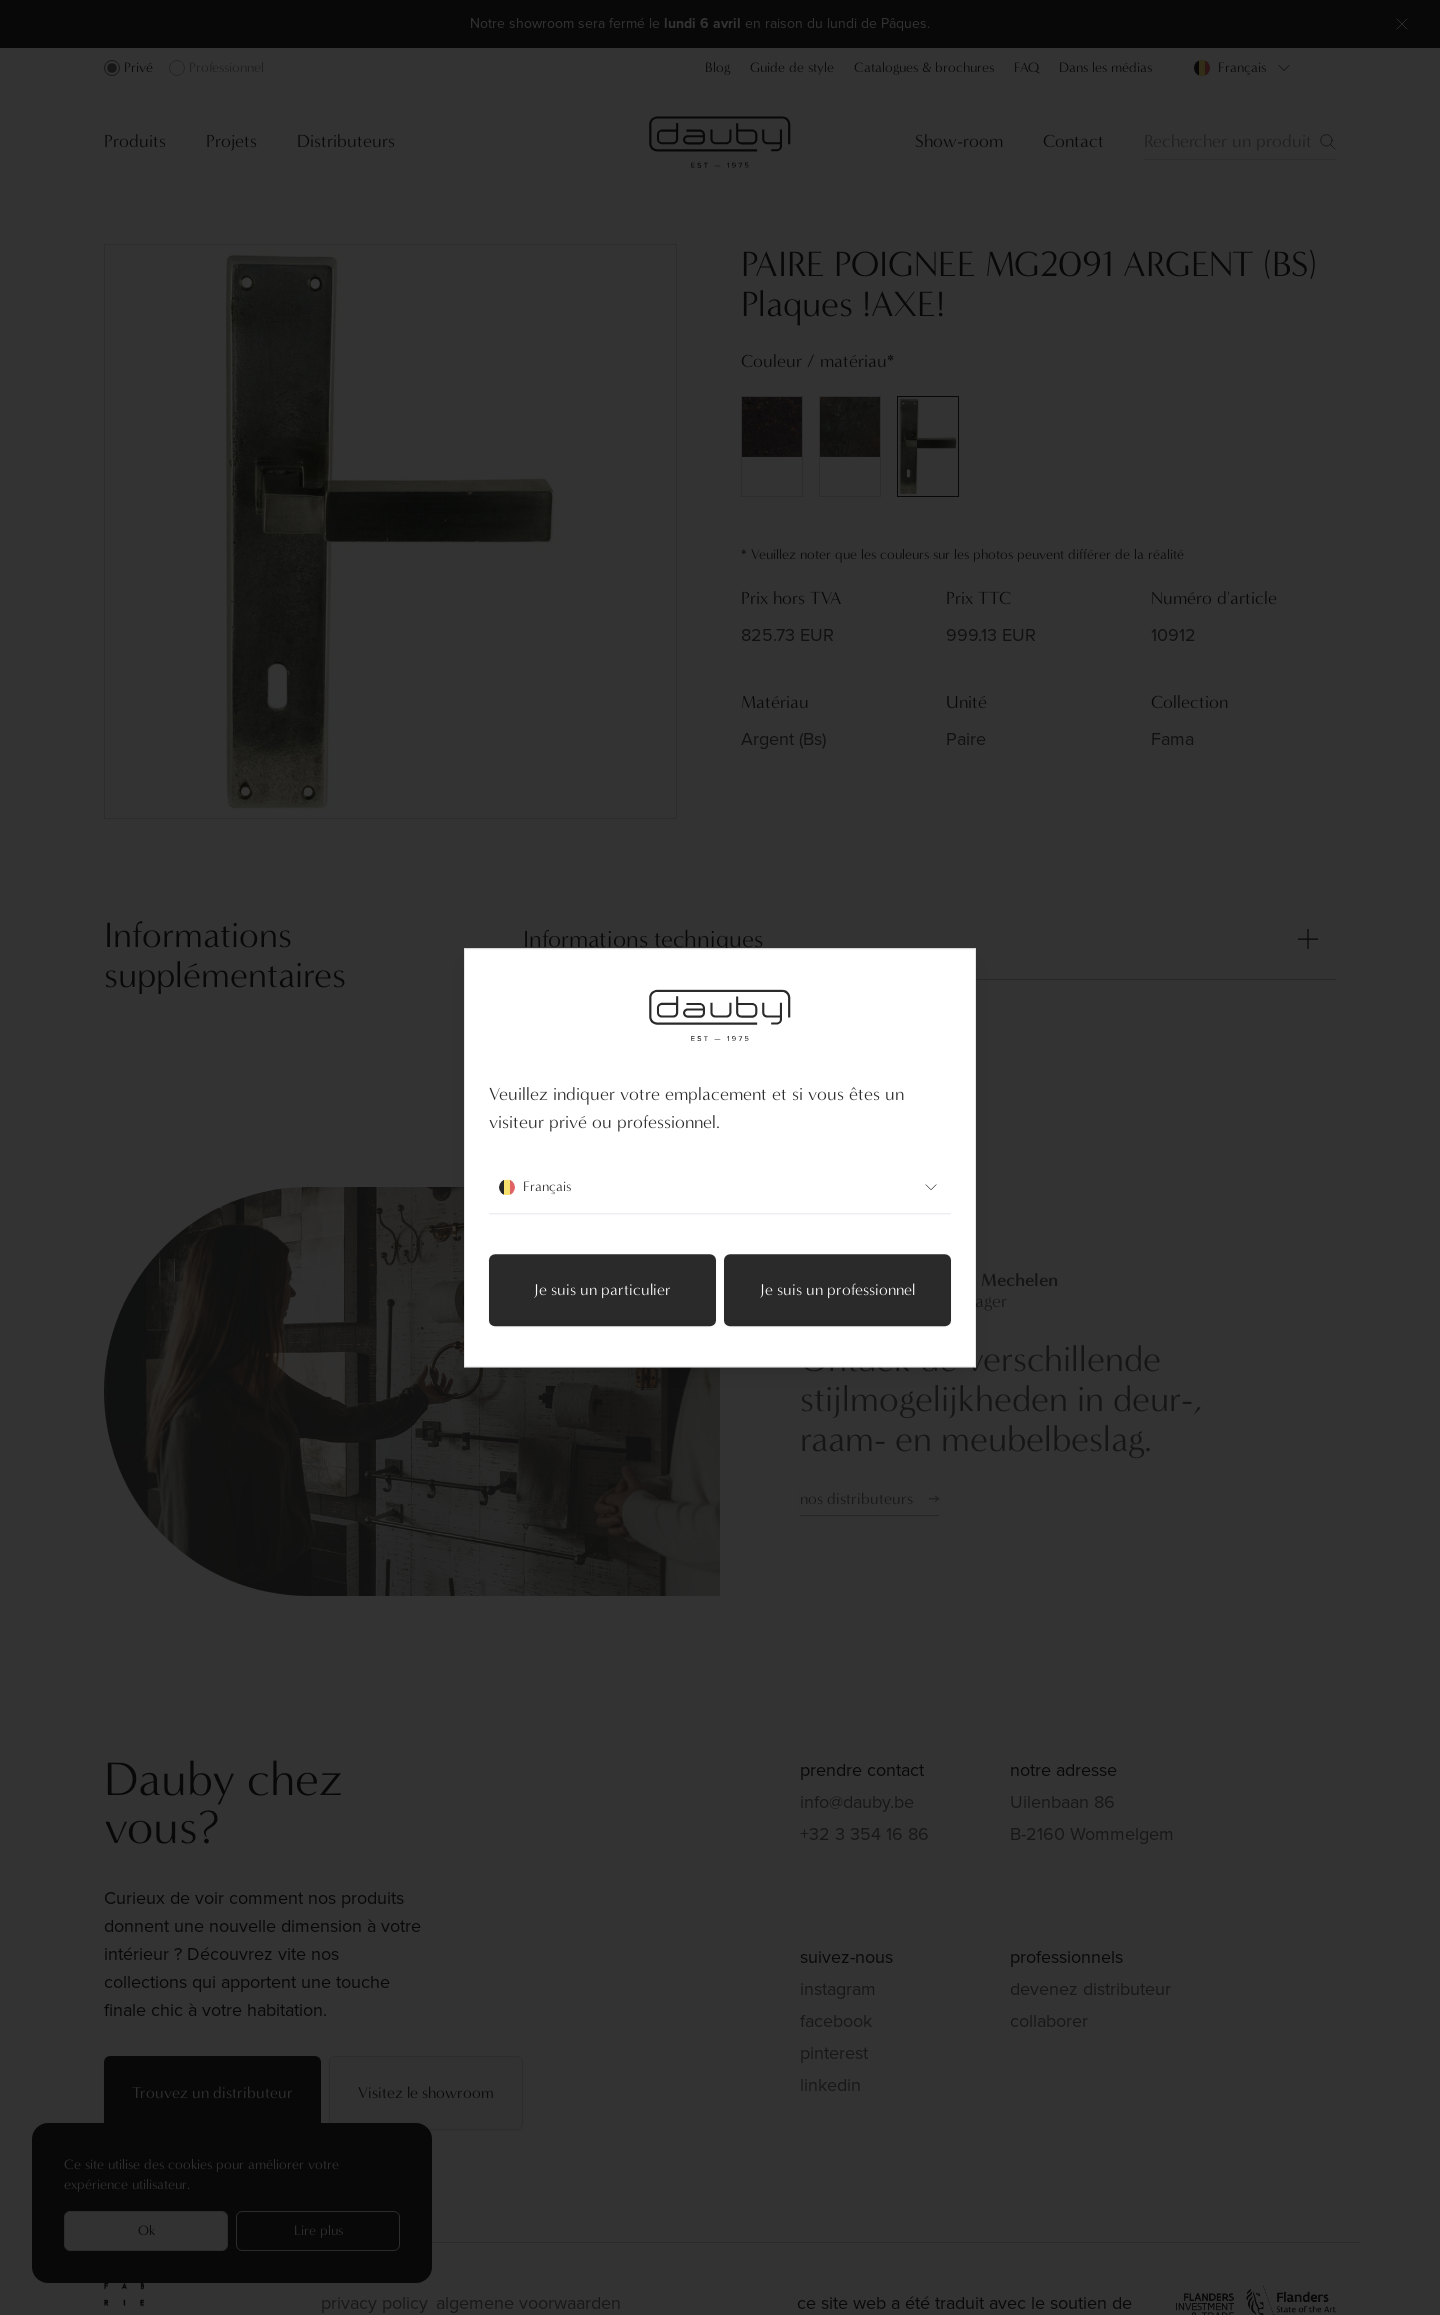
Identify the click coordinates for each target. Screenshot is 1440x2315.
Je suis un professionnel (837, 1289)
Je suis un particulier (602, 1289)
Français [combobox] (720, 1187)
